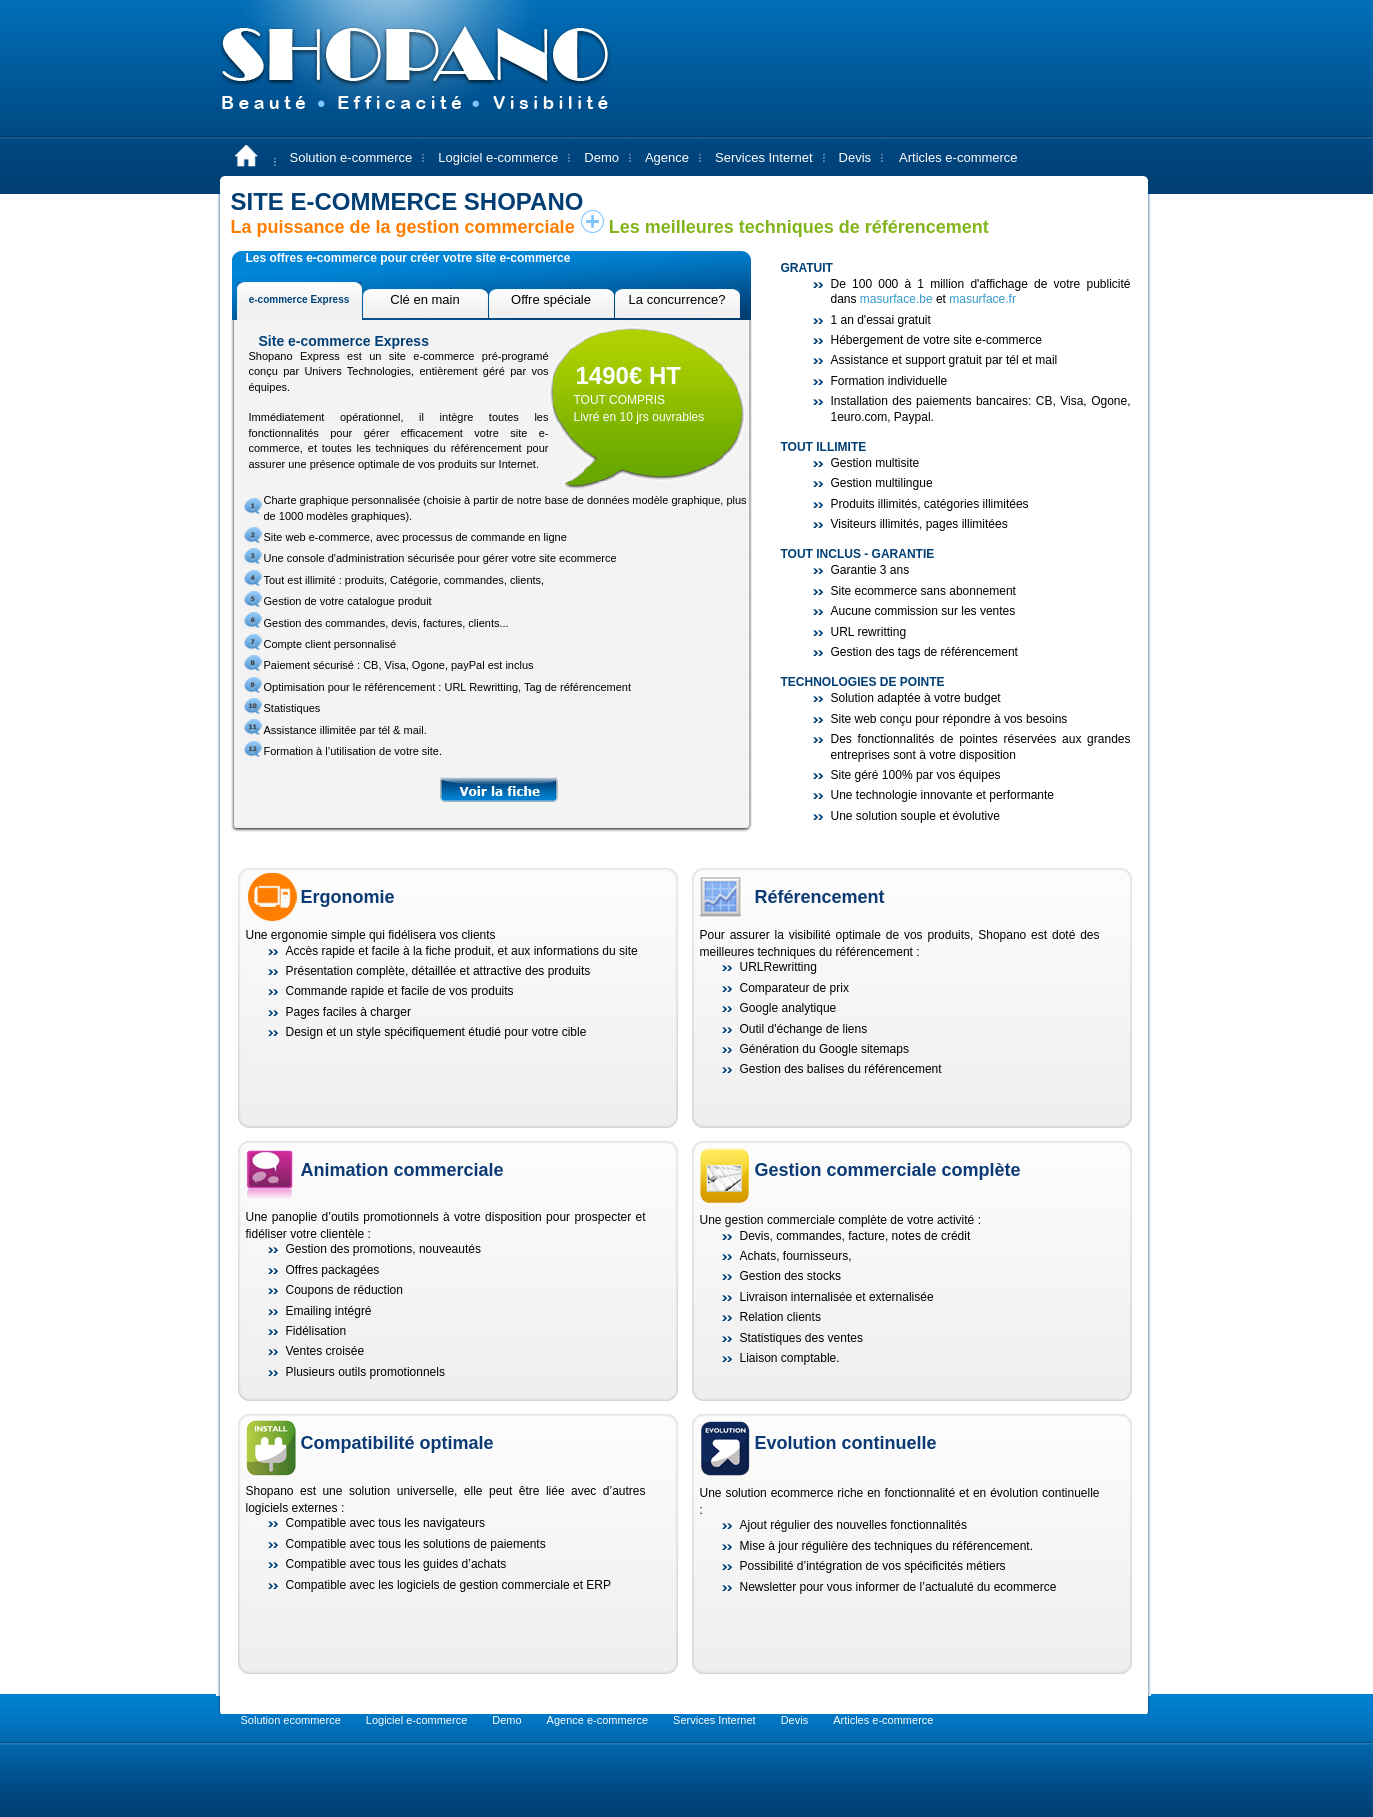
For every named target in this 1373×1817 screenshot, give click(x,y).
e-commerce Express (299, 299)
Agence (667, 157)
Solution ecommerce (291, 1720)
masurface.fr (982, 299)
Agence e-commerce (598, 1720)
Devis (855, 157)
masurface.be (896, 299)
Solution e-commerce (351, 157)
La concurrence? (677, 299)
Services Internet (764, 157)
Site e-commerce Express (344, 341)
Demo (601, 157)
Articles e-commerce (958, 157)
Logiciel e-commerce (498, 157)
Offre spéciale (551, 299)
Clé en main (424, 299)
